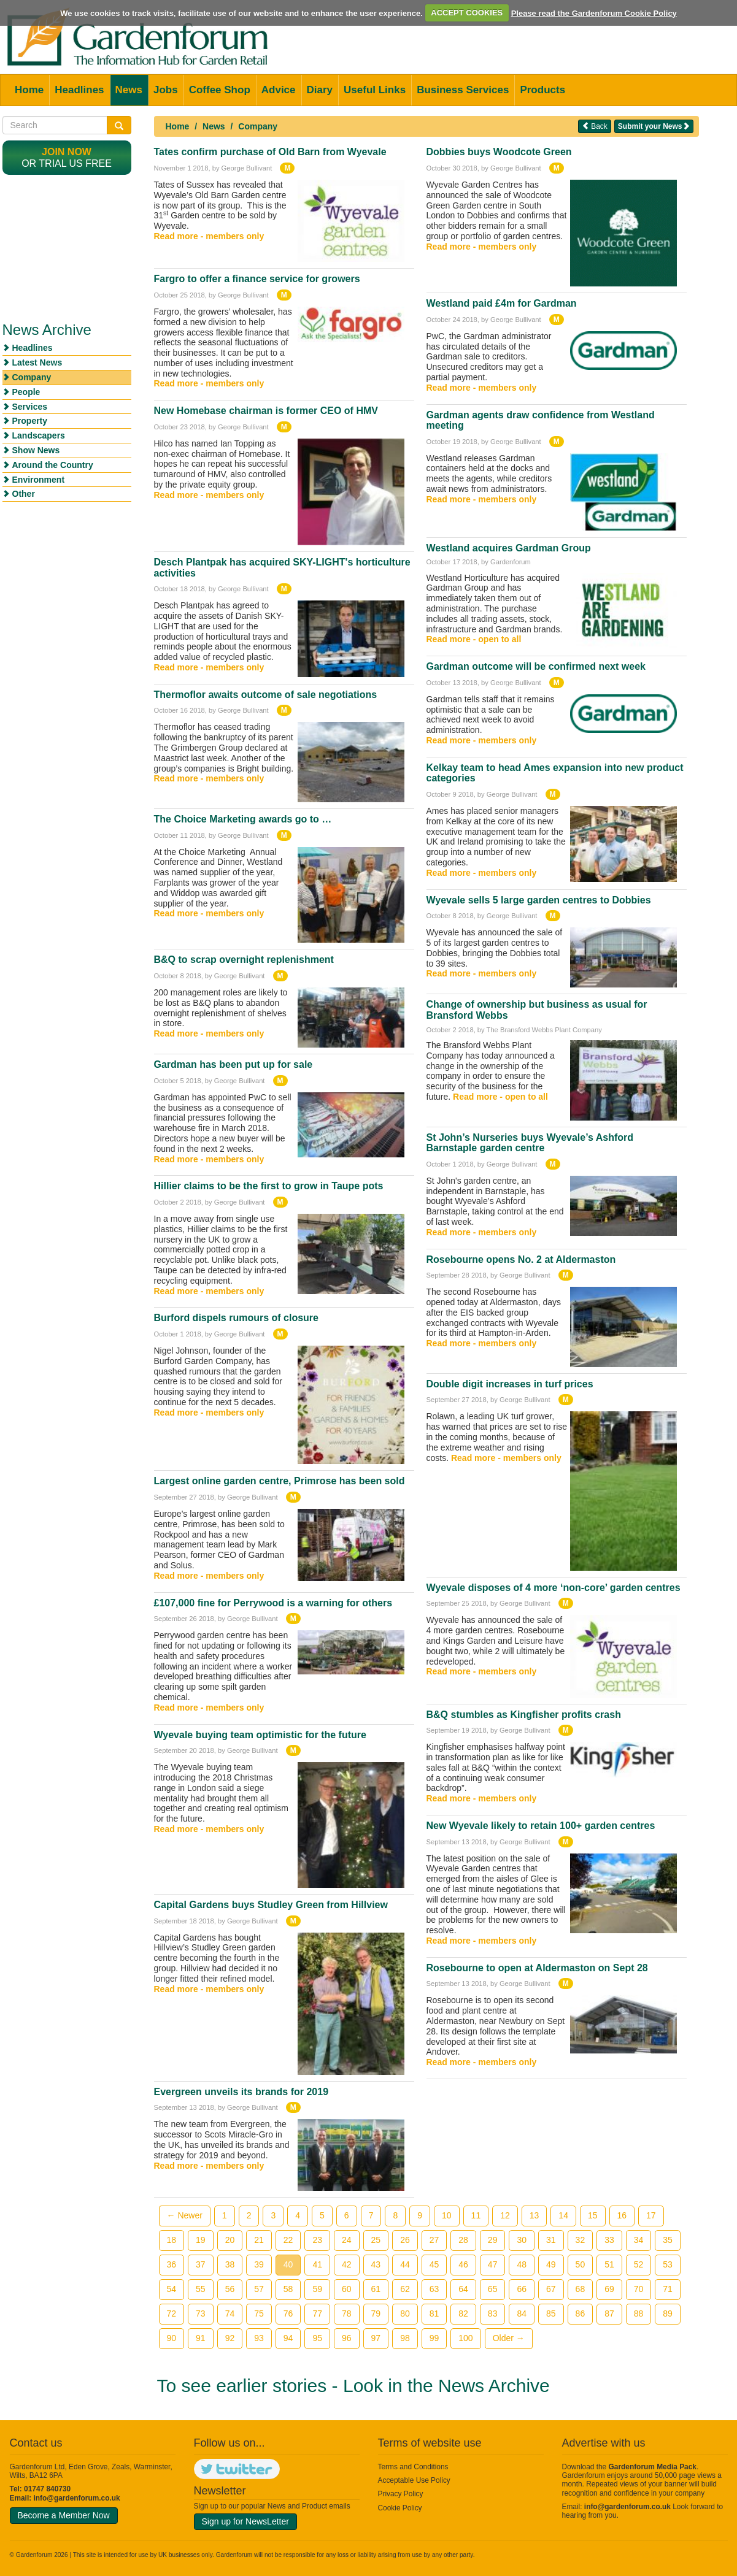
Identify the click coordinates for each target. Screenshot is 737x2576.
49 (551, 2264)
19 (201, 2240)
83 (493, 2313)
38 (230, 2264)
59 (317, 2289)
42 (347, 2264)
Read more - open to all (474, 639)
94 (288, 2338)
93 (259, 2338)
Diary (320, 90)
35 (668, 2240)
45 (434, 2264)
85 (551, 2313)
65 (493, 2289)
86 (580, 2313)
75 (259, 2313)
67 (551, 2289)
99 (434, 2338)
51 (609, 2264)
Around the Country (52, 465)
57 (259, 2289)
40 (288, 2264)
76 (288, 2313)
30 (522, 2240)
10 (447, 2215)
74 (230, 2313)
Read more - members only (209, 236)
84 (522, 2313)
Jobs (165, 90)
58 (288, 2289)
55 (201, 2289)
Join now (66, 152)
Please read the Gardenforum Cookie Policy (594, 12)
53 (668, 2264)
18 (172, 2240)
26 (405, 2240)
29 (493, 2240)
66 (522, 2289)
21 (259, 2240)
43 (376, 2264)
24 (347, 2240)
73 (201, 2313)
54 (172, 2289)
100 (465, 2338)
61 (376, 2289)
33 (609, 2240)
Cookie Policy (400, 2508)
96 (347, 2338)
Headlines (79, 90)
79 (376, 2313)
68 (580, 2289)
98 (405, 2338)
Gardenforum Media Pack (652, 2467)
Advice (278, 90)
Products (542, 90)
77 (317, 2313)
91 (201, 2338)
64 (463, 2289)
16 (622, 2215)
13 (534, 2215)
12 (505, 2215)
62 (405, 2289)
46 (463, 2264)
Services (30, 407)
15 (593, 2215)
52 (639, 2264)
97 (376, 2338)
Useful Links (375, 90)
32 (580, 2240)
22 (288, 2240)
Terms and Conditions (413, 2467)
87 (609, 2313)
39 (259, 2264)
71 (668, 2289)
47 (493, 2264)
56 (230, 2289)
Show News (36, 450)
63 (434, 2289)
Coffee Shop (219, 90)
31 (551, 2240)
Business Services (463, 90)
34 (639, 2240)
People (26, 392)
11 (476, 2215)
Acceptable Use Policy (414, 2480)
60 (347, 2289)
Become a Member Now (64, 2515)
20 (230, 2240)
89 (668, 2313)
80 (405, 2313)
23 (317, 2240)
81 (434, 2313)
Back (595, 126)
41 (317, 2264)
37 (201, 2264)
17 (651, 2215)
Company (257, 126)
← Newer (185, 2215)
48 (522, 2264)
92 (230, 2338)
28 (463, 2240)
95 (317, 2338)
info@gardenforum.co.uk (77, 2498)
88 (639, 2313)
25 (376, 2240)
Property (30, 421)
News (128, 90)
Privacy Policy (400, 2494)
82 (463, 2313)
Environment (38, 480)
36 (172, 2264)
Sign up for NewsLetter (245, 2521)
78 (347, 2313)
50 (580, 2264)
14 (563, 2215)
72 (172, 2313)
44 (405, 2264)
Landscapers (38, 435)
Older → (509, 2338)
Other (23, 494)
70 (639, 2289)
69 (609, 2289)
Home (29, 90)
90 (172, 2338)
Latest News (37, 362)
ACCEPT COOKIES (467, 12)
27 (434, 2240)
